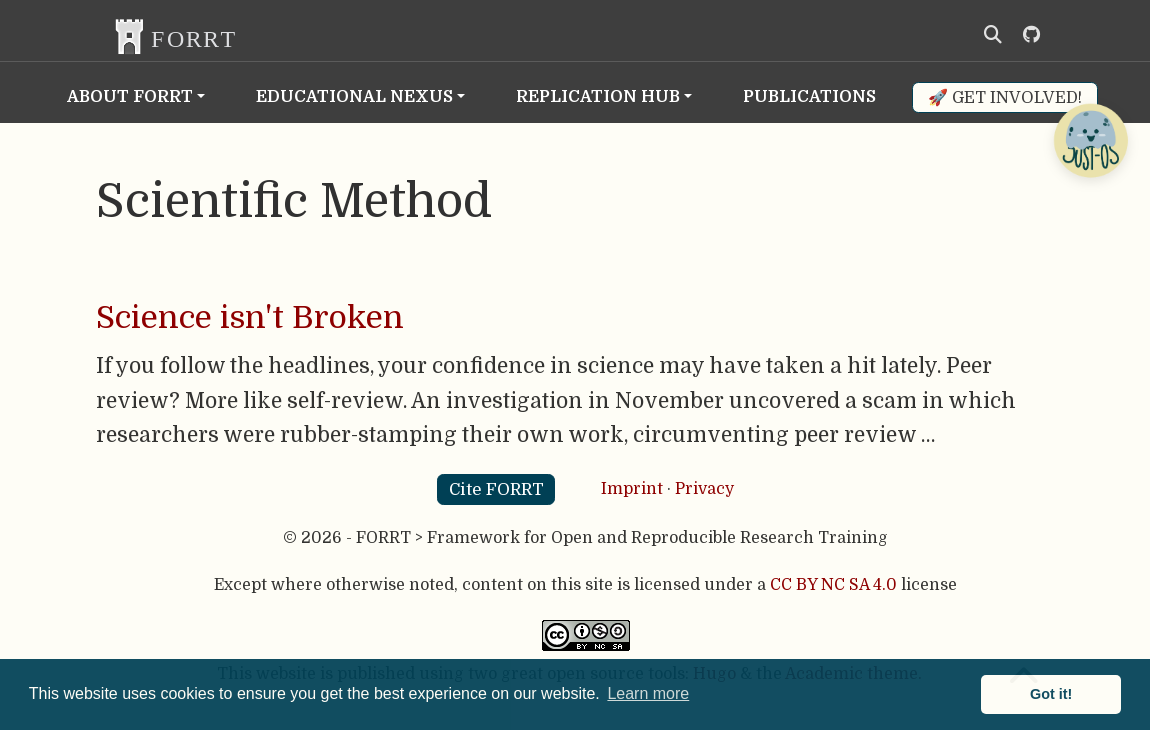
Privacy (704, 489)
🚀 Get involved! (1005, 97)
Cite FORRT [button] (496, 489)
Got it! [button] (1051, 694)
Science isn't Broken (250, 318)
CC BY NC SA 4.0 (833, 585)
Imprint (632, 489)
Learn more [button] (648, 693)
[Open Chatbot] (1090, 140)
